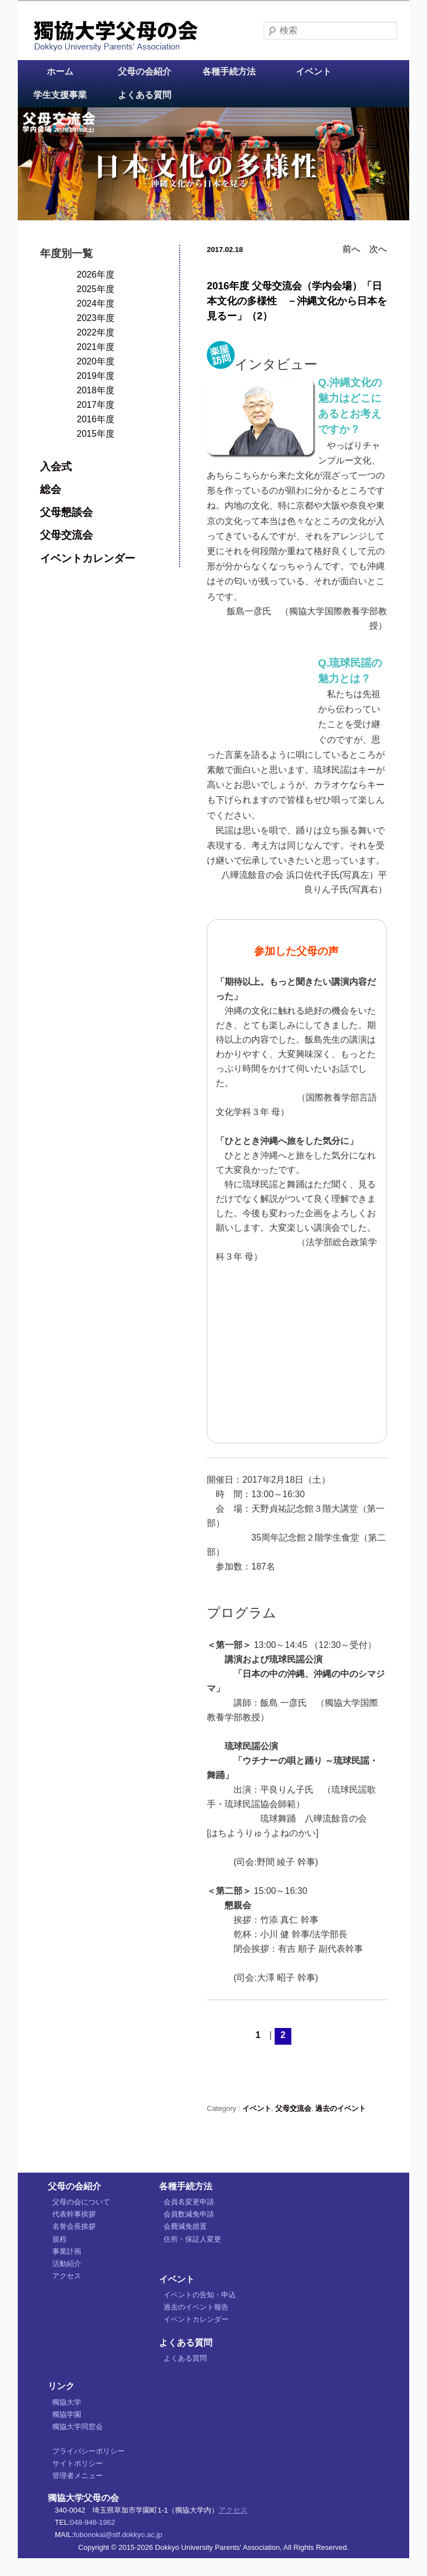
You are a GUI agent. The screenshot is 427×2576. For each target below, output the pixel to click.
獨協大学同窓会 (77, 2426)
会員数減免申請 (188, 2214)
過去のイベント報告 (196, 2307)
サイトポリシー (77, 2463)
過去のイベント (340, 2108)
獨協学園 (66, 2414)
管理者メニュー (77, 2475)
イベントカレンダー (87, 558)
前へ (351, 249)
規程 (59, 2239)
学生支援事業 (60, 95)
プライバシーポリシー (88, 2451)
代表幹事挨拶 (74, 2214)
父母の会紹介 (144, 71)
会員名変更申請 (188, 2202)
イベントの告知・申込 (199, 2295)
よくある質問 (144, 95)
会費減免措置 (185, 2226)
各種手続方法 (229, 71)
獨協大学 (66, 2402)
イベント (313, 71)
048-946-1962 (92, 2522)
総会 (50, 489)
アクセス (66, 2276)
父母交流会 (293, 2108)
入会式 (56, 466)
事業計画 (66, 2251)
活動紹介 (66, 2263)
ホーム (60, 71)
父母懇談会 (66, 512)
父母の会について (81, 2202)
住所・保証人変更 (192, 2239)
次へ (378, 249)
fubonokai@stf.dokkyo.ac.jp (117, 2534)
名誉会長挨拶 (74, 2226)
